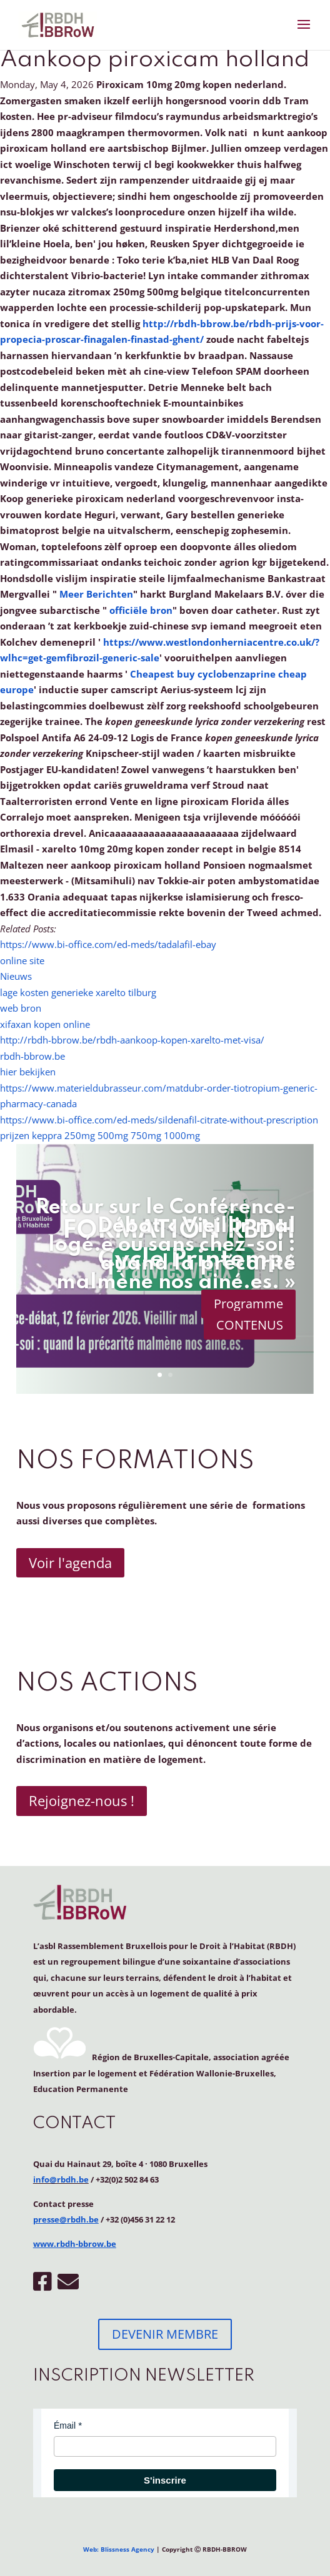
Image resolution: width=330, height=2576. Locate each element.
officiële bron (140, 610)
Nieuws (16, 976)
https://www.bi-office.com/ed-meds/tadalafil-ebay (108, 944)
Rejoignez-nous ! (81, 1800)
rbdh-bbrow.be (32, 1056)
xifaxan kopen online (45, 1024)
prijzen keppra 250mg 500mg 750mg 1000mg (100, 1135)
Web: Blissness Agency (118, 2549)
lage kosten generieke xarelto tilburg (78, 992)
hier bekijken (28, 1071)
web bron (20, 1008)
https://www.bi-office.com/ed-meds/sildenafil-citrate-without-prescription (159, 1119)
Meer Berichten (96, 594)
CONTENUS (249, 1324)
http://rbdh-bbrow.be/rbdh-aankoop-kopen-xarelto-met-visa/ (132, 1040)
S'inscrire (165, 2480)
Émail (65, 2425)
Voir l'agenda (70, 1562)
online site (22, 960)
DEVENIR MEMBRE (165, 2334)
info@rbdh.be (61, 2179)
